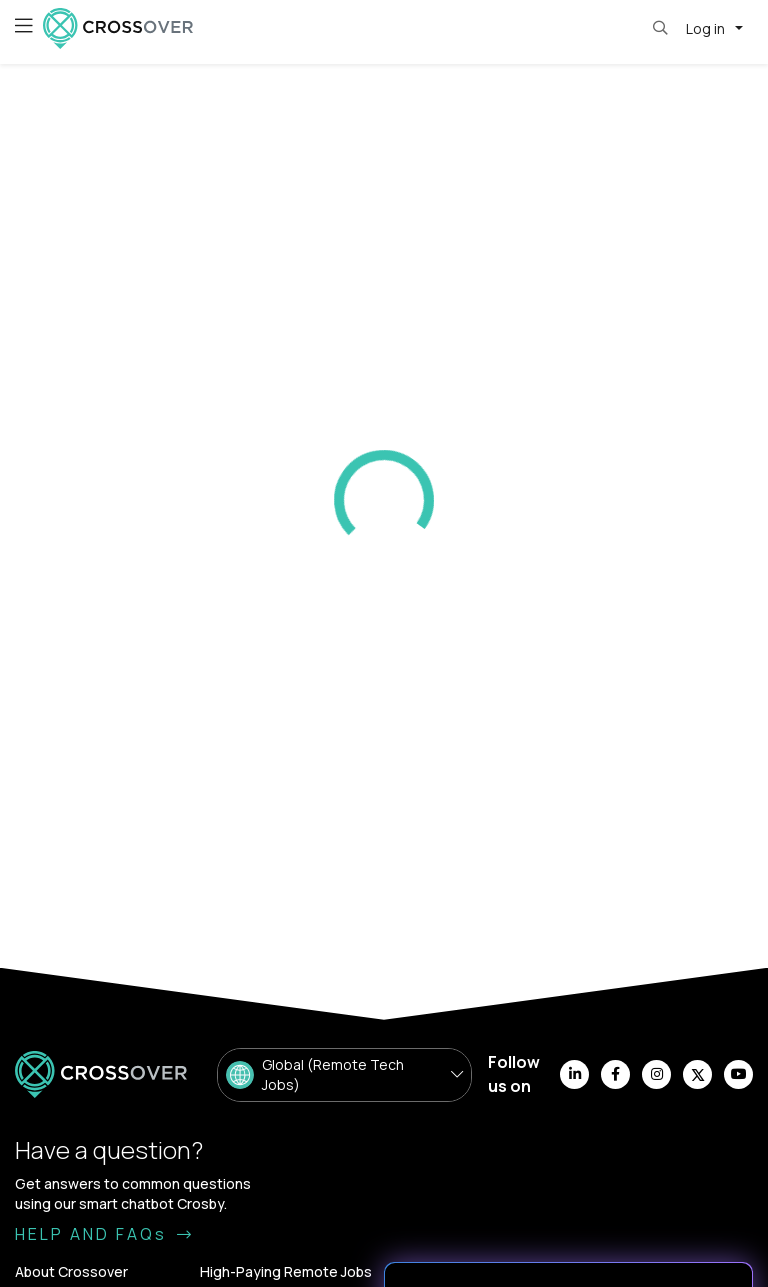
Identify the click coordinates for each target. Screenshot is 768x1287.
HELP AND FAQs (104, 1234)
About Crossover (71, 1271)
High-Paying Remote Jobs (286, 1271)
